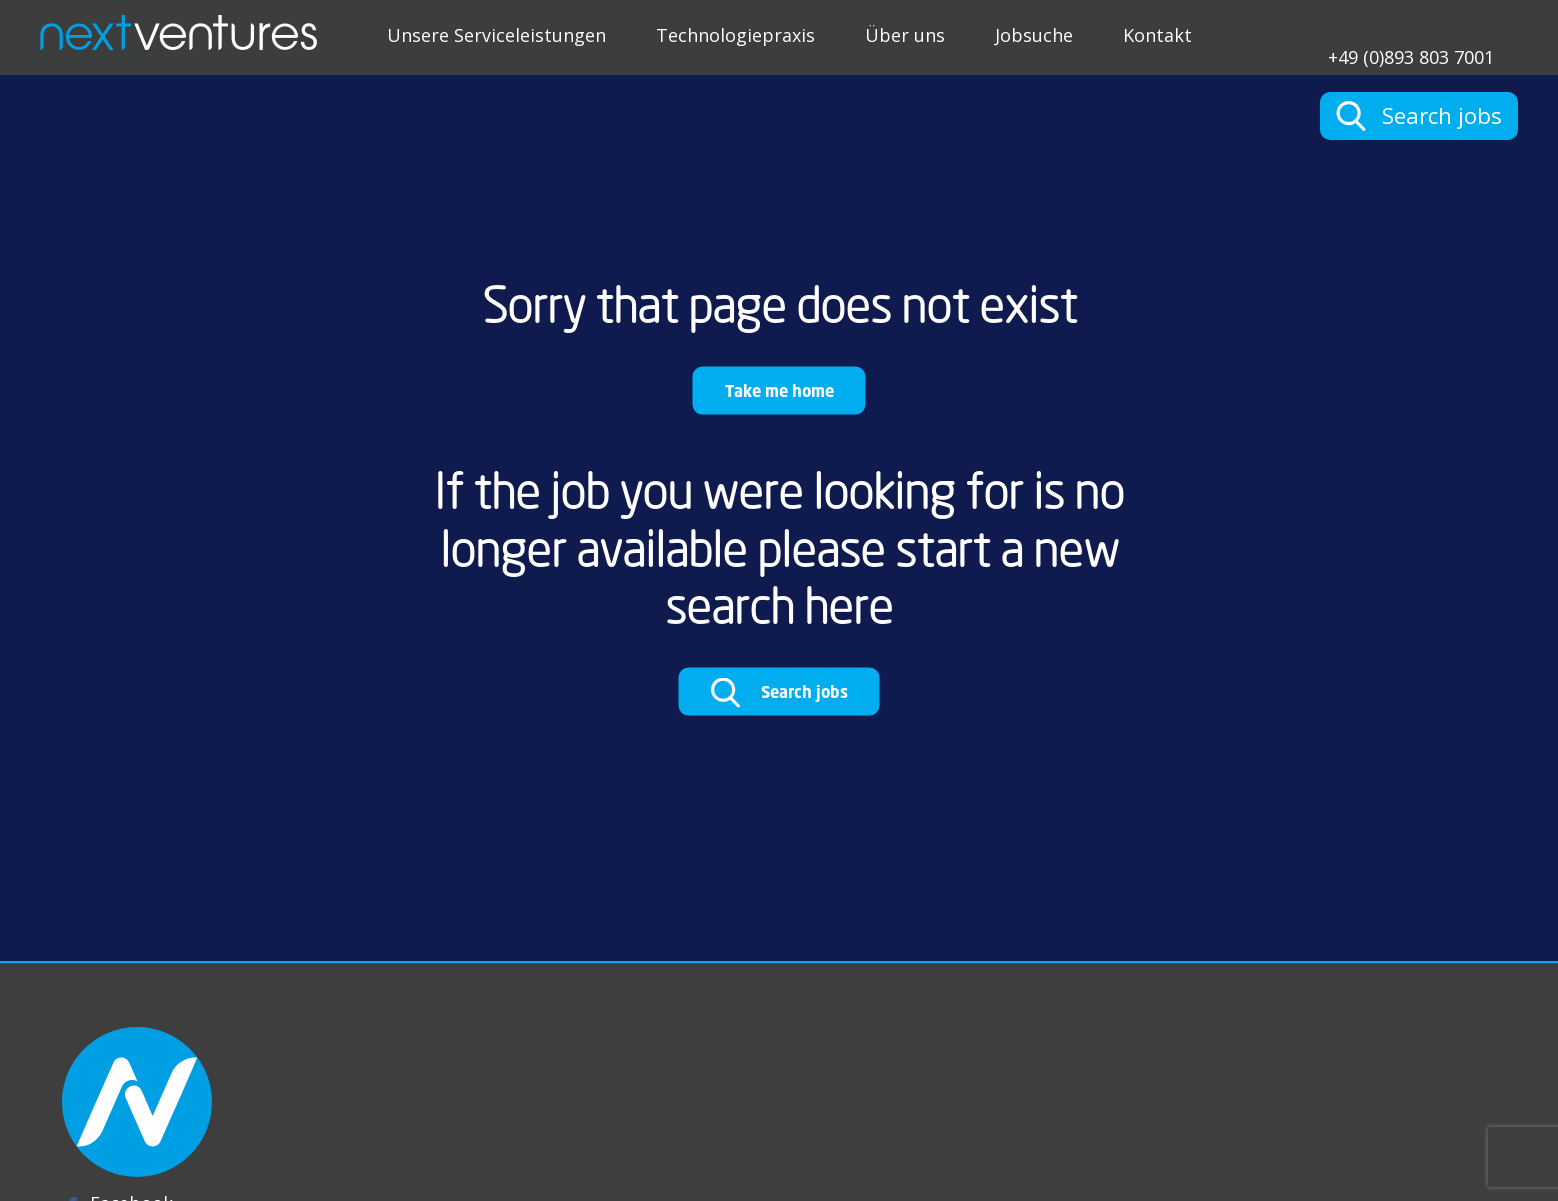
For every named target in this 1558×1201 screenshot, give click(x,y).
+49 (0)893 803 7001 (1411, 55)
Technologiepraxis (735, 35)
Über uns (905, 35)
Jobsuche (1034, 35)
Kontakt (1157, 35)
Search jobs (779, 693)
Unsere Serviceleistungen (496, 35)
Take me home (779, 390)
